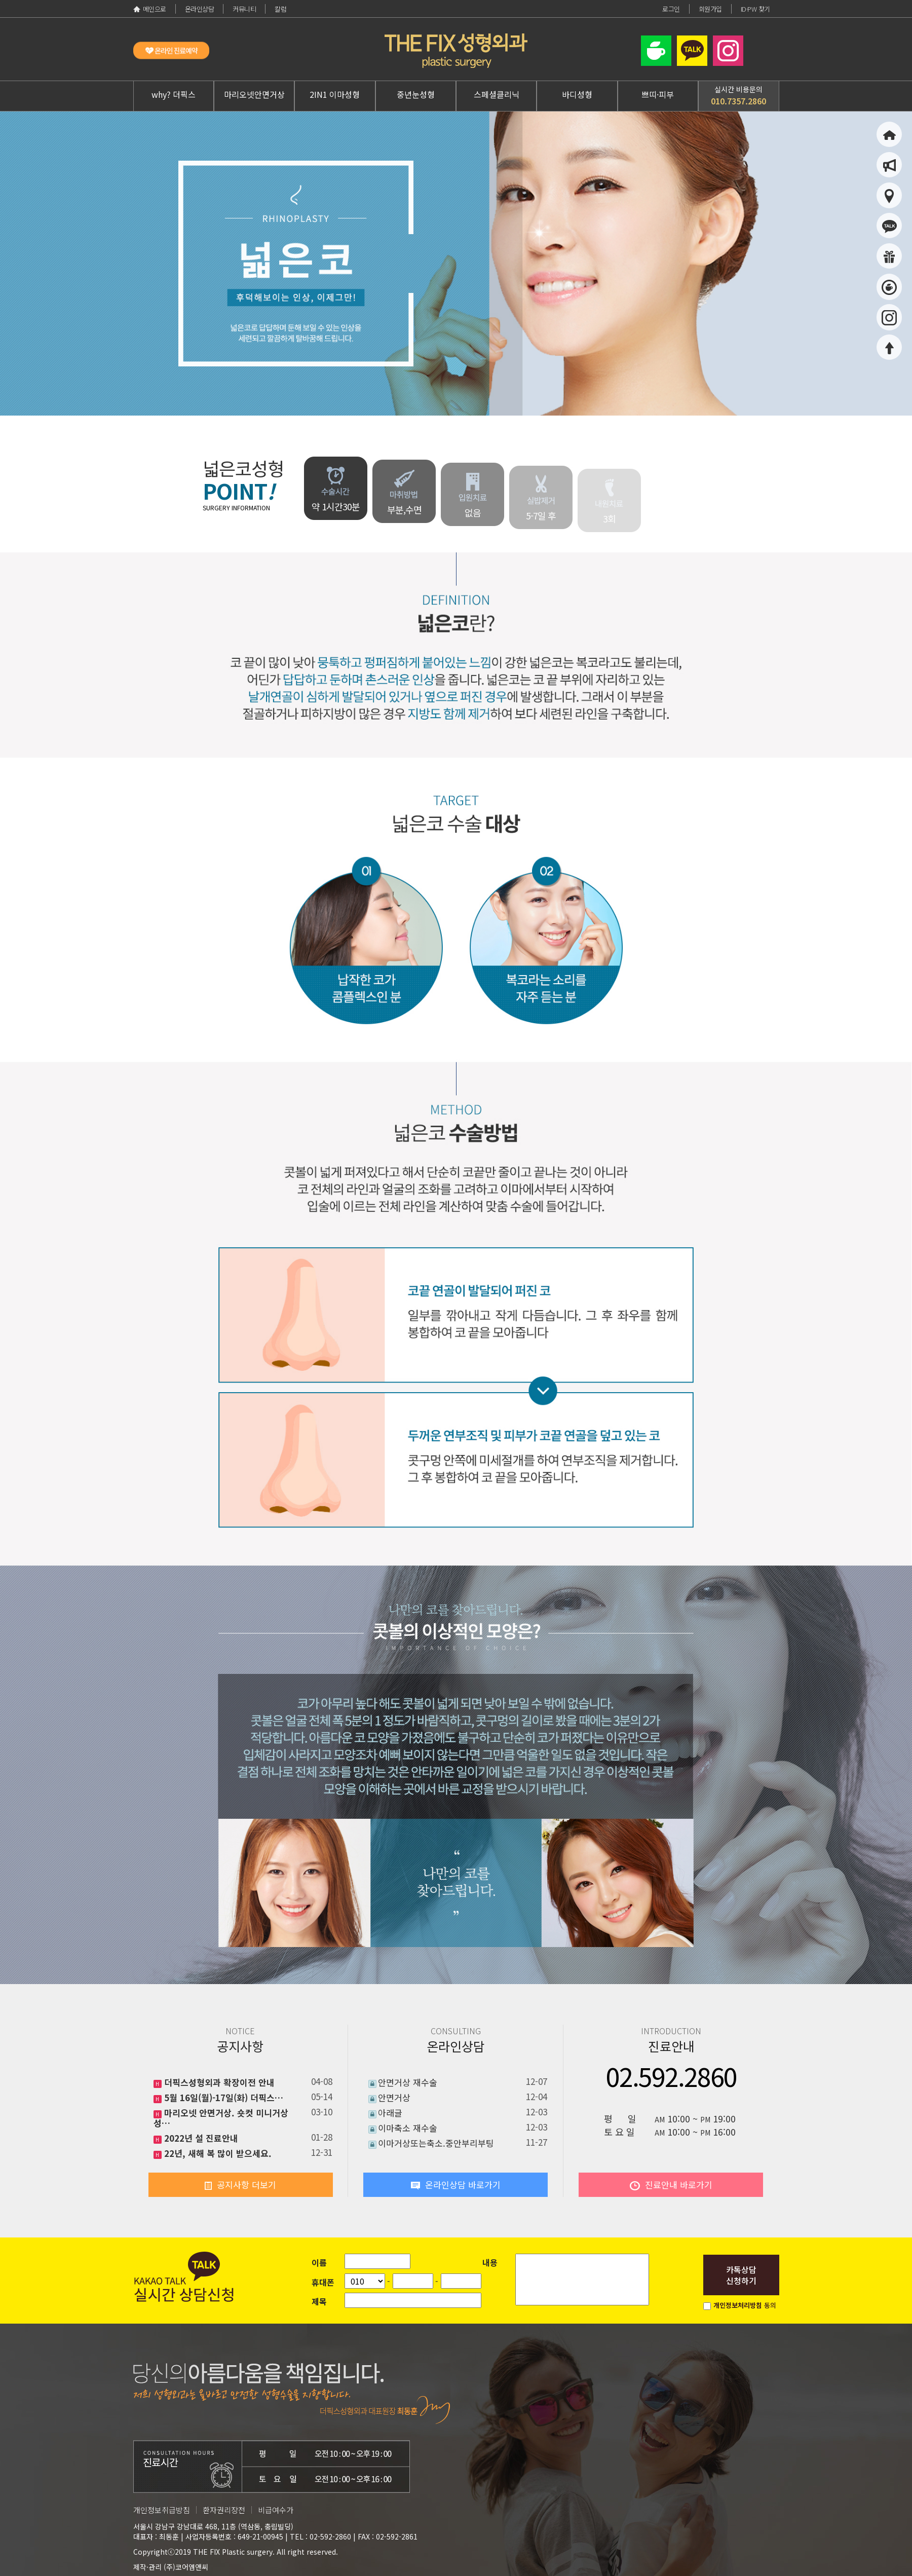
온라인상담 (199, 9)
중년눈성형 (416, 94)
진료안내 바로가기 (671, 2184)
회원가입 (710, 9)
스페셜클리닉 (496, 94)
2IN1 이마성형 (335, 94)
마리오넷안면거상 (254, 94)
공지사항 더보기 (240, 2184)
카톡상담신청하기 (741, 2275)
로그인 (671, 9)
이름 (319, 2262)
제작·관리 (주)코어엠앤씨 (170, 2567)
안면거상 (394, 2097)
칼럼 (280, 9)
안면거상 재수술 (407, 2082)
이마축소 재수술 (407, 2127)
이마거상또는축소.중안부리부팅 (436, 2143)
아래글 (390, 2112)
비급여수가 (275, 2510)
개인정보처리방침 (737, 2305)
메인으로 (149, 9)
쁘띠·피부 (657, 94)
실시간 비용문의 (738, 96)
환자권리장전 (224, 2510)
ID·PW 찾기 (755, 9)
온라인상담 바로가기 (456, 2184)
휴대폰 (323, 2281)
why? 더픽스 (173, 94)
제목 (319, 2301)
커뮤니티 (244, 9)
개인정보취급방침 (161, 2510)
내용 (490, 2262)
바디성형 (577, 94)
